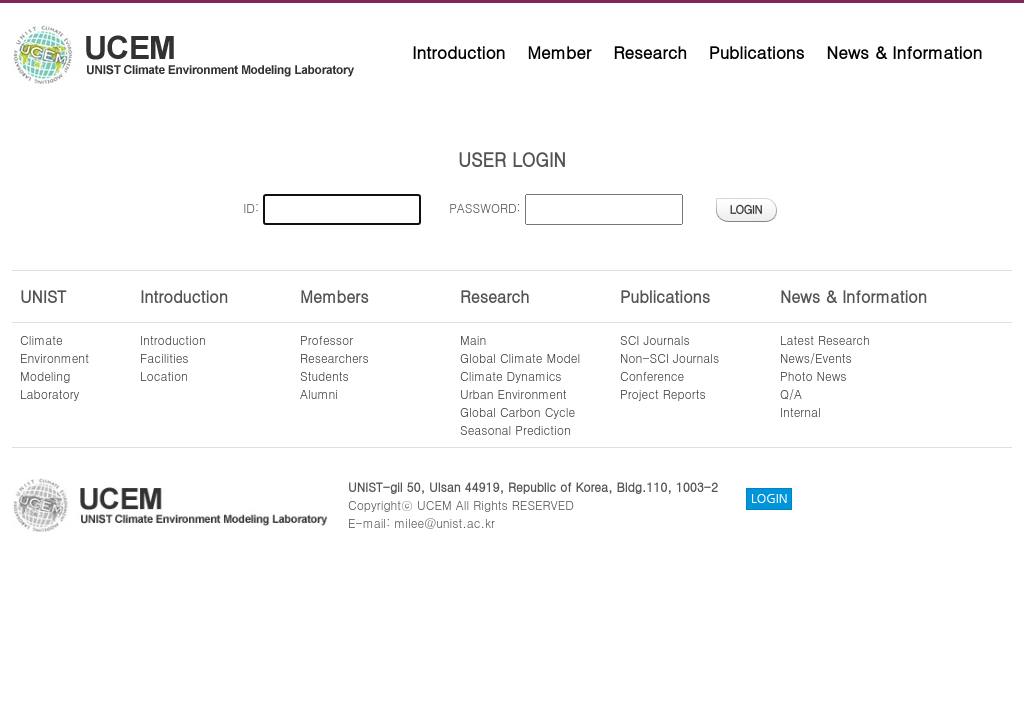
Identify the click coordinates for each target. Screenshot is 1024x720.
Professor (326, 339)
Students (324, 375)
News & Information (904, 52)
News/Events (816, 357)
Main (473, 339)
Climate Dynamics (511, 375)
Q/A (791, 393)
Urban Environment (513, 393)
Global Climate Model (520, 357)
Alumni (319, 393)
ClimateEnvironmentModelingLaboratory (54, 366)
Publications (757, 52)
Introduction (458, 52)
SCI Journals (655, 339)
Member (559, 52)
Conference (652, 375)
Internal (800, 411)
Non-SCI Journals (669, 357)
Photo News (813, 375)
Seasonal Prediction (515, 429)
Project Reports (663, 393)
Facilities (164, 357)
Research (650, 52)
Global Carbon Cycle (517, 411)
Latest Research (825, 339)
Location (164, 375)
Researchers (334, 357)
